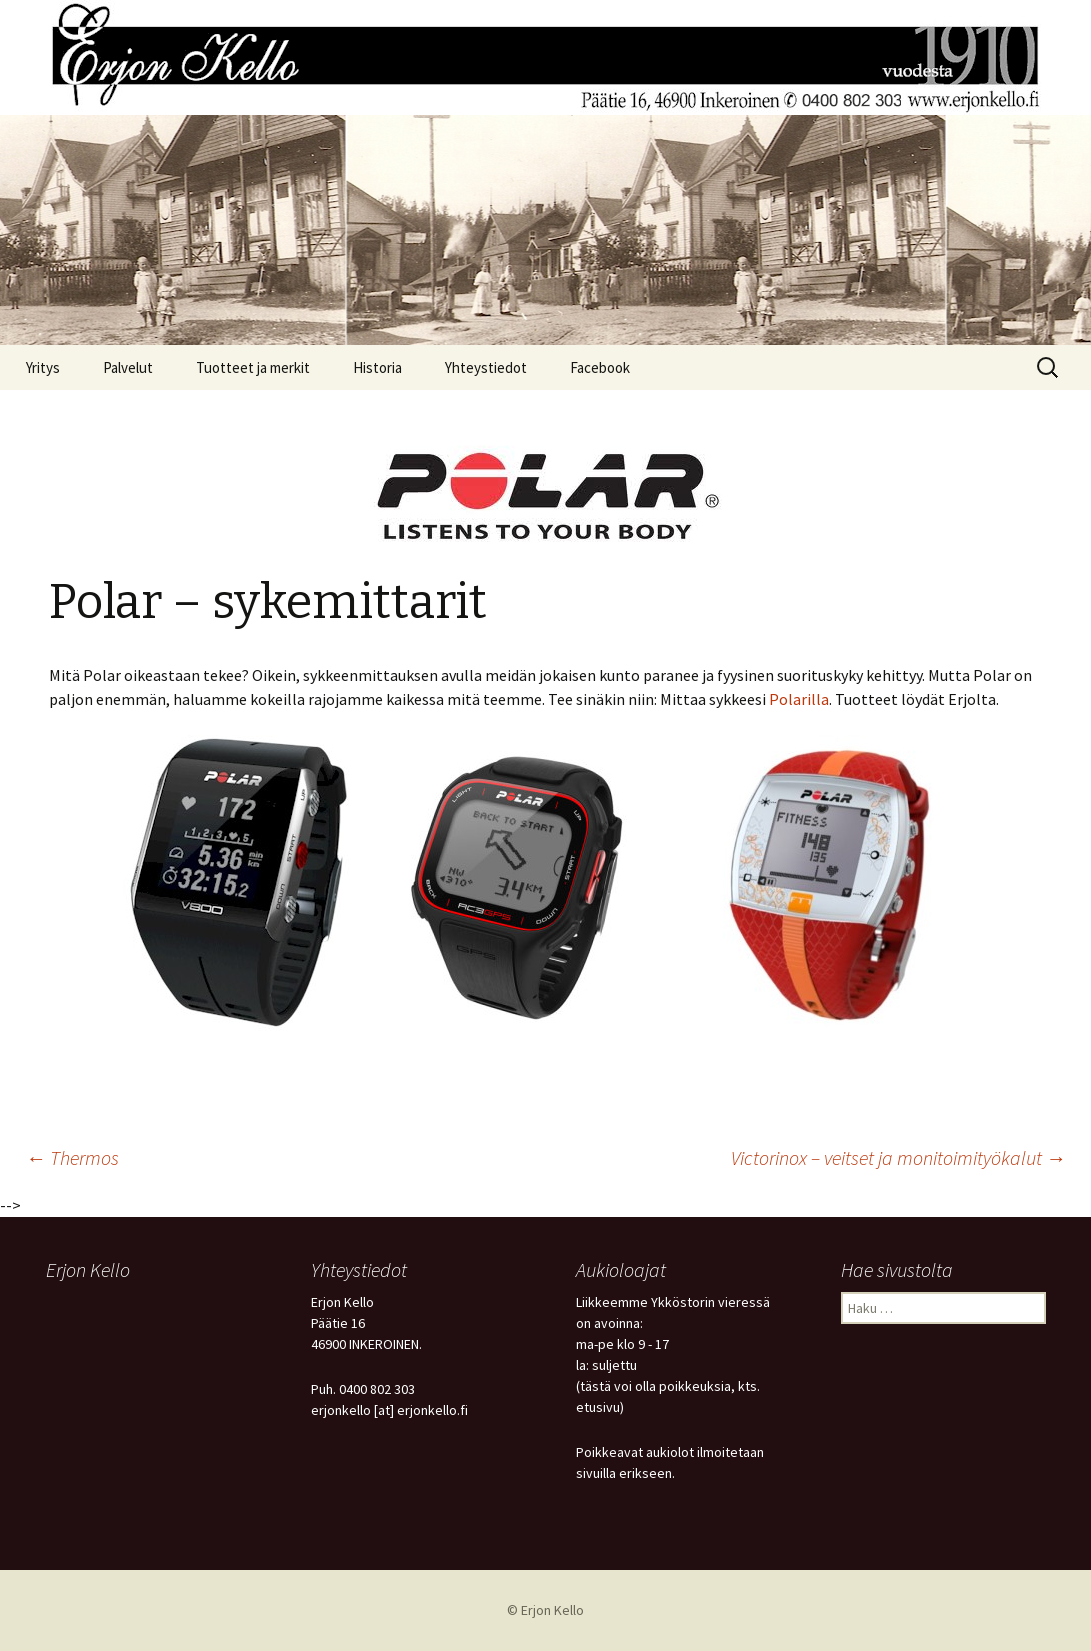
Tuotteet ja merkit (253, 367)
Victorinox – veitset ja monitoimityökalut (898, 1157)
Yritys (43, 367)
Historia (377, 367)
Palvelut (128, 367)
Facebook (600, 367)
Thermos (72, 1157)
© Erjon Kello (545, 1610)
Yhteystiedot (486, 367)
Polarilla (799, 699)
